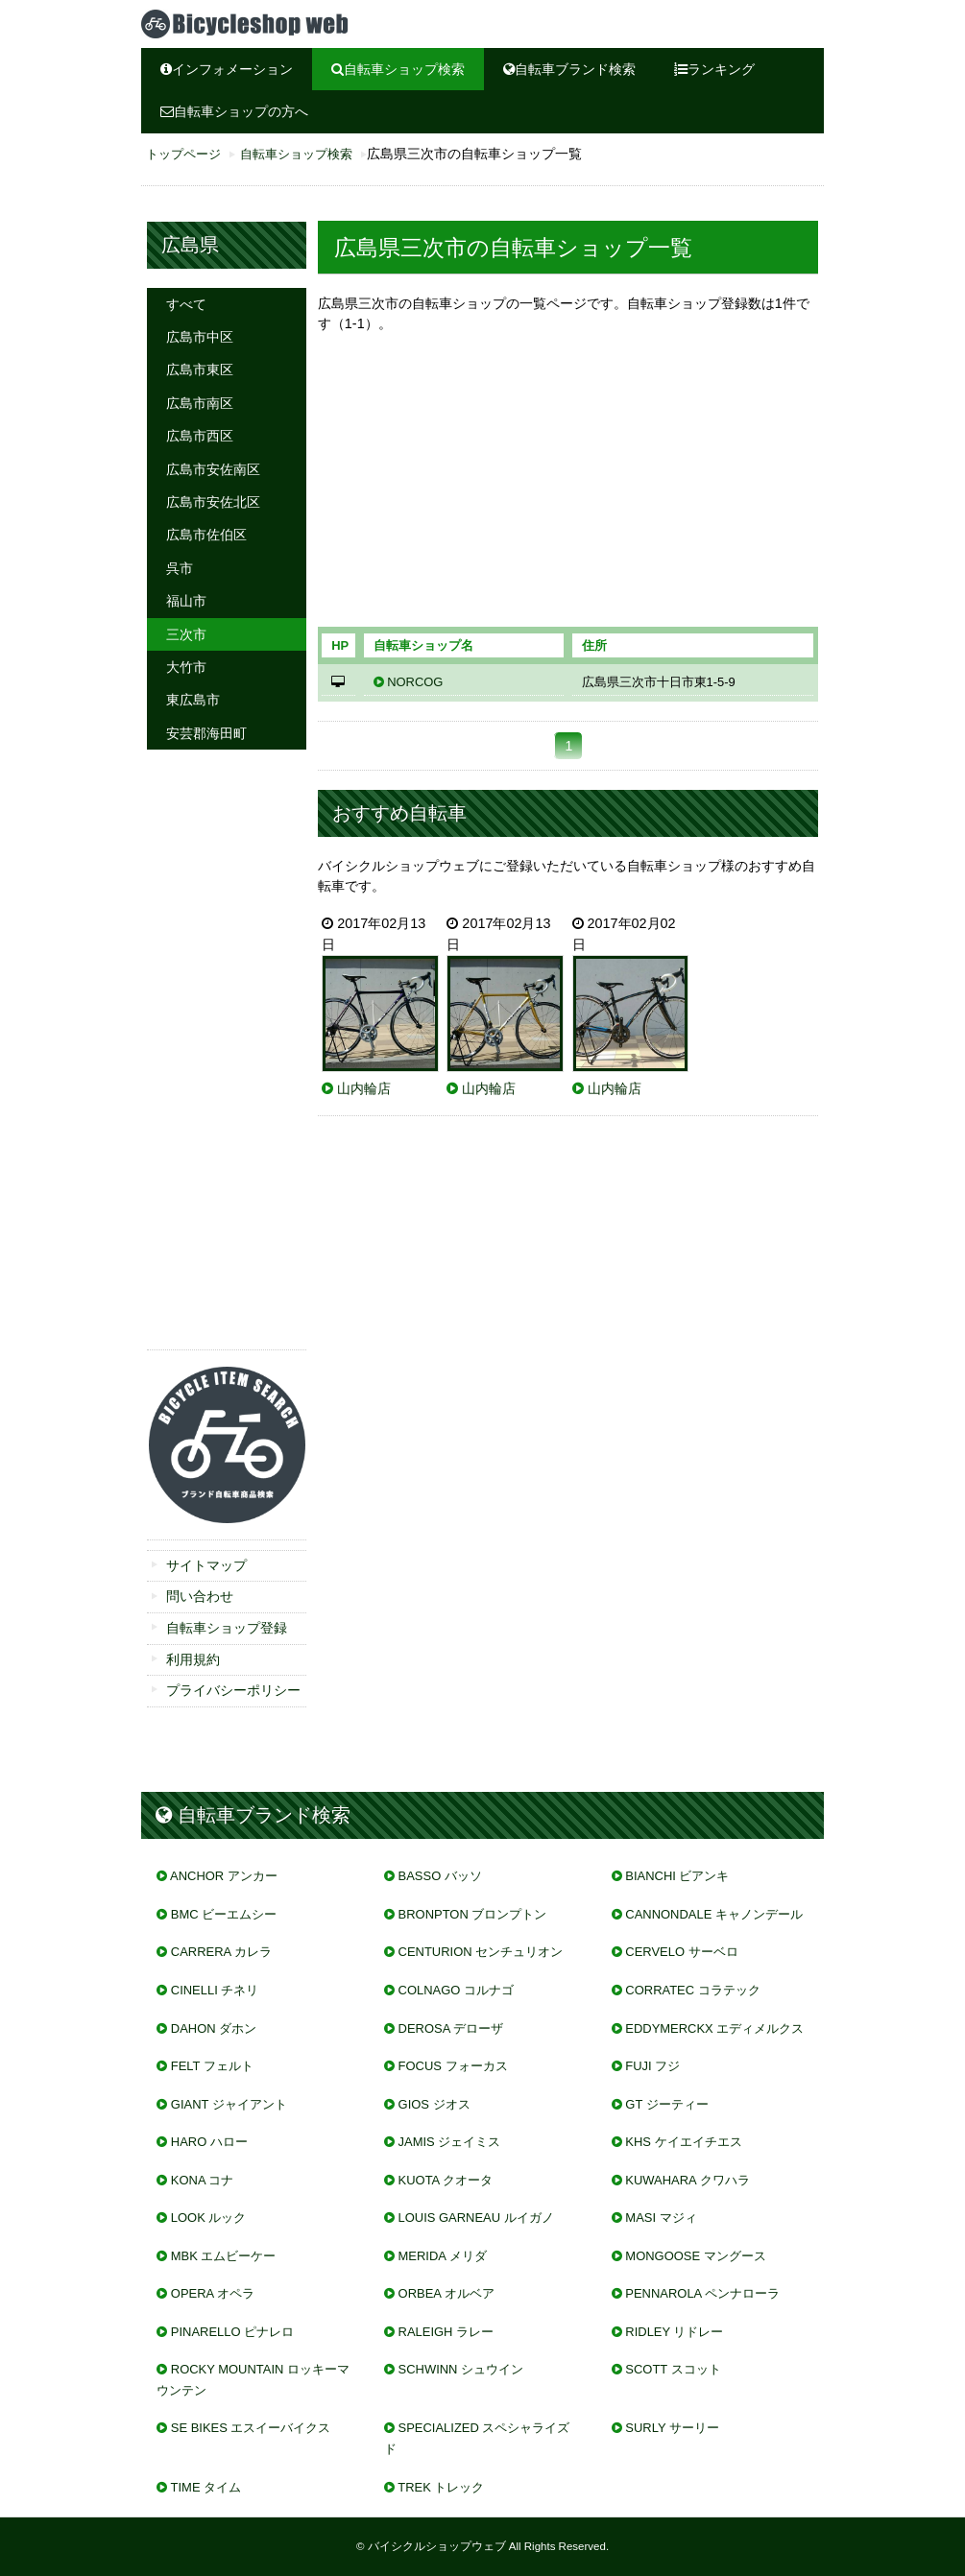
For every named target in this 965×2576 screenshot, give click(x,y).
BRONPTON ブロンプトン (472, 1914)
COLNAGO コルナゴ (456, 1990)
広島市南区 (199, 403)
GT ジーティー (666, 2104)
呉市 (179, 568)
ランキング (714, 69)
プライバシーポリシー (233, 1690)
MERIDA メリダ (442, 2256)
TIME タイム (206, 2487)
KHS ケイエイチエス (683, 2142)
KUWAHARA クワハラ (687, 2180)
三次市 (186, 634)
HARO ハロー (209, 2142)
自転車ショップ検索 (398, 69)
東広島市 (193, 699)
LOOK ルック (209, 2217)
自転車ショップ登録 (226, 1627)
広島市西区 (199, 435)
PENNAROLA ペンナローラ (702, 2293)
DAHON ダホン (213, 2028)
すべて (186, 304)
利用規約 (193, 1659)
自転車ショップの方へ (234, 111)
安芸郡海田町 (206, 733)
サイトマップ (206, 1565)
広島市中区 (199, 337)
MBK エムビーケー (224, 2256)
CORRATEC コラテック (692, 1990)
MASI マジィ (660, 2217)
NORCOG (415, 682)
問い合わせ (199, 1596)
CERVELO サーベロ (681, 1951)
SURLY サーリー (672, 2428)
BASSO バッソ (440, 1876)
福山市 (186, 600)
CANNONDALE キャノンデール (714, 1914)
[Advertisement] (567, 485)
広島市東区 (199, 369)
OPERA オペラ (212, 2293)
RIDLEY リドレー (674, 2332)
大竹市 (186, 667)
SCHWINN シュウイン (460, 2369)
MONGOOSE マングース (695, 2256)
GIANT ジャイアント (229, 2104)
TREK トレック (441, 2487)
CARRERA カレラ (221, 1951)
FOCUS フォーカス (453, 2066)
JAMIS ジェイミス (449, 2142)
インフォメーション (226, 69)
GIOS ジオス (434, 2104)
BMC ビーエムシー (224, 1914)
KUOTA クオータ (446, 2180)
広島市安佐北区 (213, 502)
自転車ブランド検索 (569, 69)
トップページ (183, 154)
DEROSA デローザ (451, 2028)
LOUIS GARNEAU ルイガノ (476, 2217)
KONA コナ (202, 2180)
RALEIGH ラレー (446, 2332)
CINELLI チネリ (215, 1990)
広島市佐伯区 (206, 534)
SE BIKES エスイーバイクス (251, 2428)
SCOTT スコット (672, 2369)
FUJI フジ (652, 2066)
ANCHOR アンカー (223, 1876)
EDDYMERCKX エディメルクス (714, 2028)
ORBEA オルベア (446, 2293)
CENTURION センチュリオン (481, 1951)
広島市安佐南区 (213, 469)
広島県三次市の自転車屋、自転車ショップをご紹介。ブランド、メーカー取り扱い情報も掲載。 (285, 24)
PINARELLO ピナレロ (232, 2332)
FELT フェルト (212, 2066)
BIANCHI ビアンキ (677, 1876)
